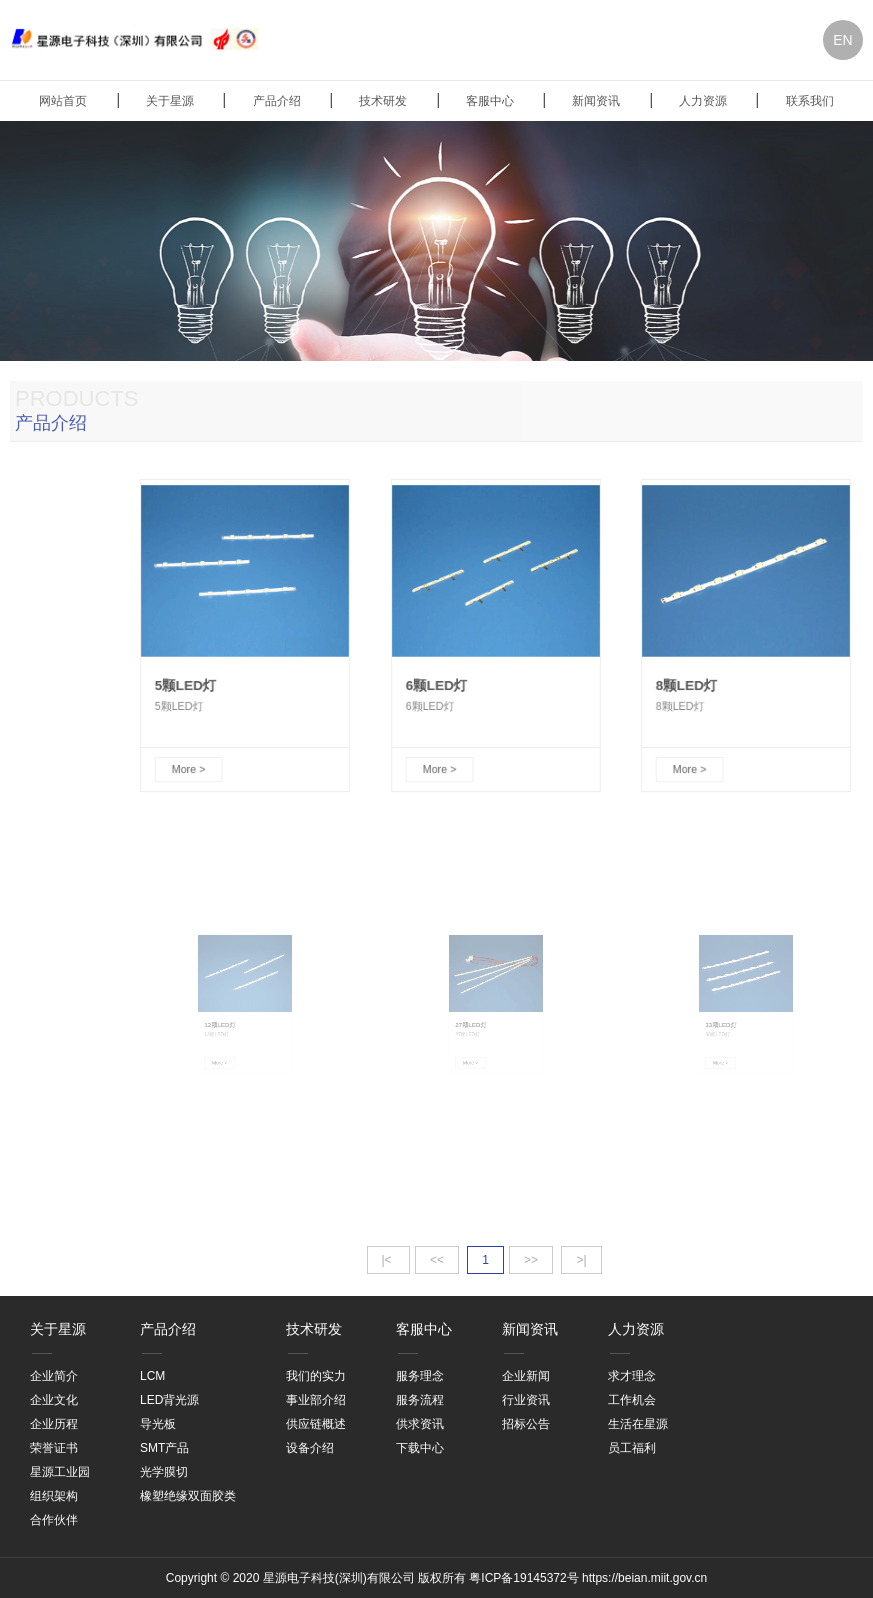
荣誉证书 (54, 1448)
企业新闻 (526, 1376)
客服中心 (490, 101)
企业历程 (54, 1424)
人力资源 (703, 101)
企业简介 (54, 1376)
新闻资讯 (596, 101)
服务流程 (420, 1400)
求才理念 (632, 1376)
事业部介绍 (316, 1400)
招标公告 (526, 1424)
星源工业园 (60, 1472)
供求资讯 (420, 1424)
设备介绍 (310, 1448)
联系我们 (810, 101)
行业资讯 (526, 1400)
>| (581, 1260)
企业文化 (54, 1400)
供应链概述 (316, 1424)
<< (437, 1260)
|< (388, 1260)
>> (531, 1260)
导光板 (158, 1424)
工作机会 (632, 1400)
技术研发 (383, 101)
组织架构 (54, 1496)
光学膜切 (164, 1472)
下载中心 (420, 1448)
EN (842, 40)
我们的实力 (316, 1376)
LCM (152, 1376)
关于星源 (170, 101)
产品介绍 (277, 101)
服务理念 (420, 1376)
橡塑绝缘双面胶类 (188, 1496)
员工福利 (632, 1448)
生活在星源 (638, 1424)
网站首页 (63, 101)
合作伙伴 (54, 1520)
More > (195, 753)
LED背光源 (169, 1400)
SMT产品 (164, 1448)
